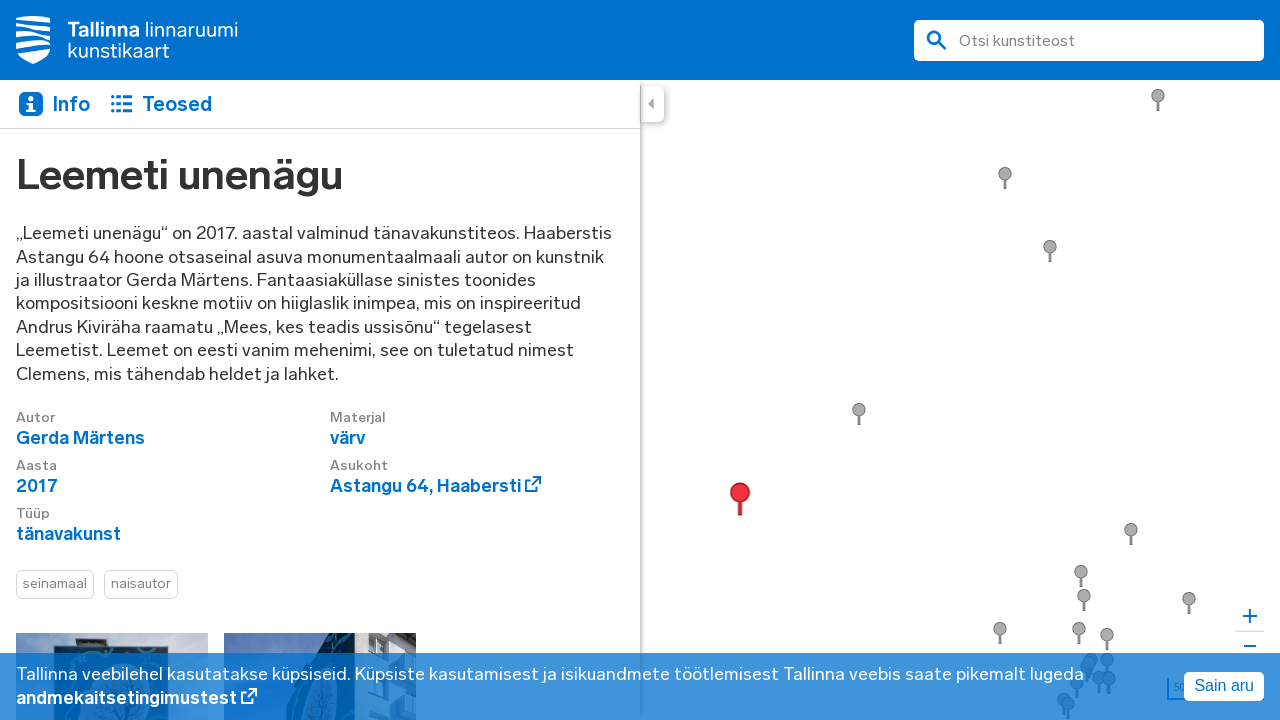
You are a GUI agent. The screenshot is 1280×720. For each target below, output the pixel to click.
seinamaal (55, 583)
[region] (640, 400)
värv (347, 438)
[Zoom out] (1249, 645)
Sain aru (1224, 685)
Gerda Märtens (80, 438)
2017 (37, 486)
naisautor (141, 583)
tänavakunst (68, 534)
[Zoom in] (1249, 616)
